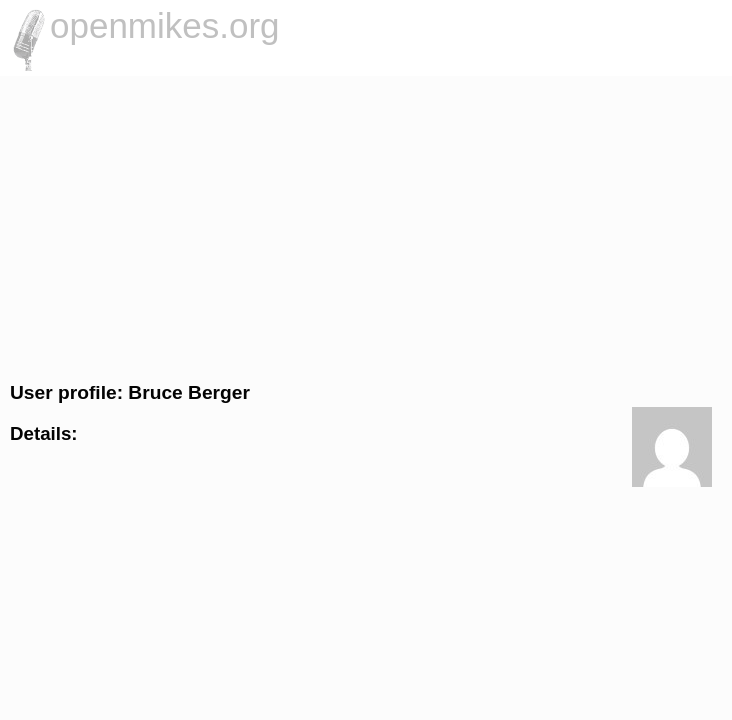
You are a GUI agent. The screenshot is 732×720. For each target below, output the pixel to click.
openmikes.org (165, 25)
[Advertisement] (366, 226)
